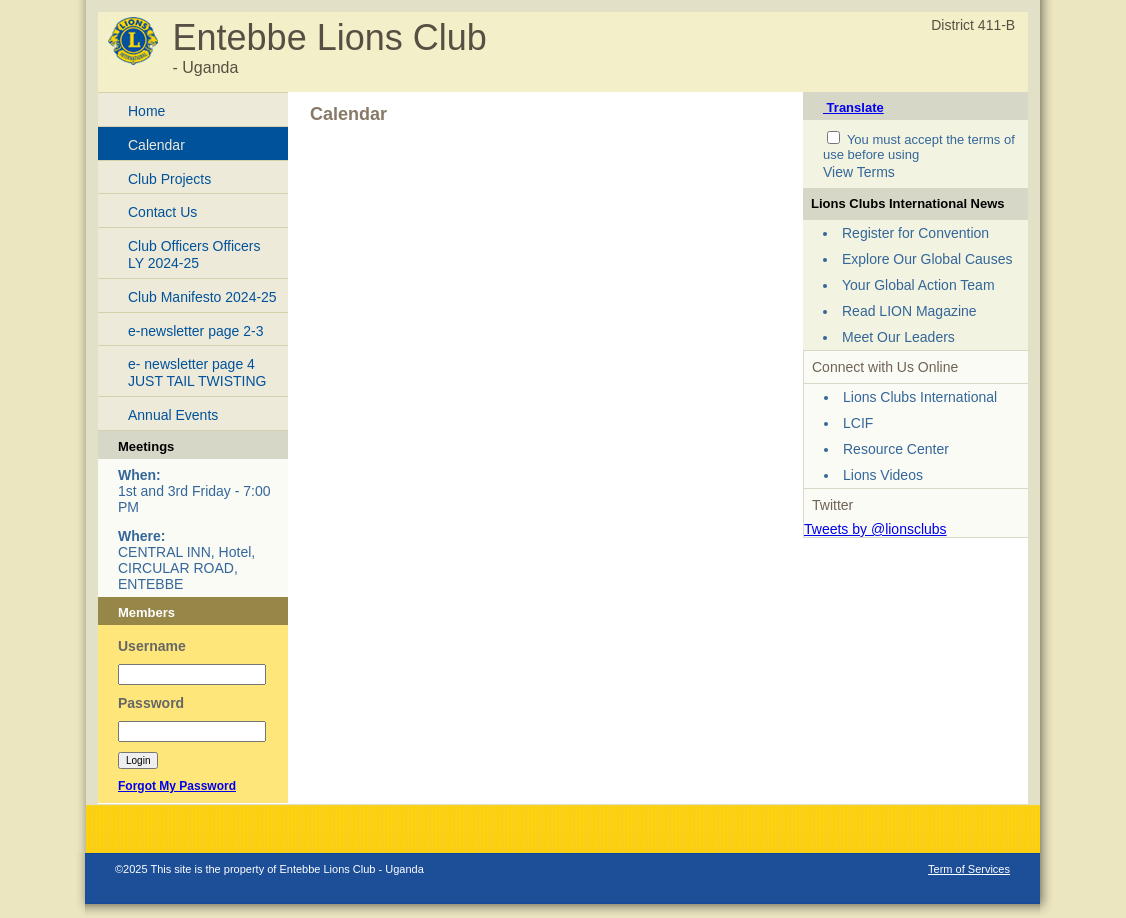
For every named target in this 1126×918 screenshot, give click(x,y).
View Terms (859, 172)
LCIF (858, 423)
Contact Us (162, 212)
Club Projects (169, 179)
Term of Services (969, 869)
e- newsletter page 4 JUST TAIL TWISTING (197, 372)
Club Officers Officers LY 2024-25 (194, 254)
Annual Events (173, 415)
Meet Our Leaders (898, 337)
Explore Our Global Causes (927, 259)
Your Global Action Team (918, 285)
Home (146, 111)
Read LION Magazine (909, 311)
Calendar (156, 145)
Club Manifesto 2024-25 (202, 297)
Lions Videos (883, 475)
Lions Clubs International (920, 397)
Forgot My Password (177, 786)
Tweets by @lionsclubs (875, 529)
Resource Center (896, 449)
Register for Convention (915, 233)
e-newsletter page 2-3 (195, 331)
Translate (853, 107)
